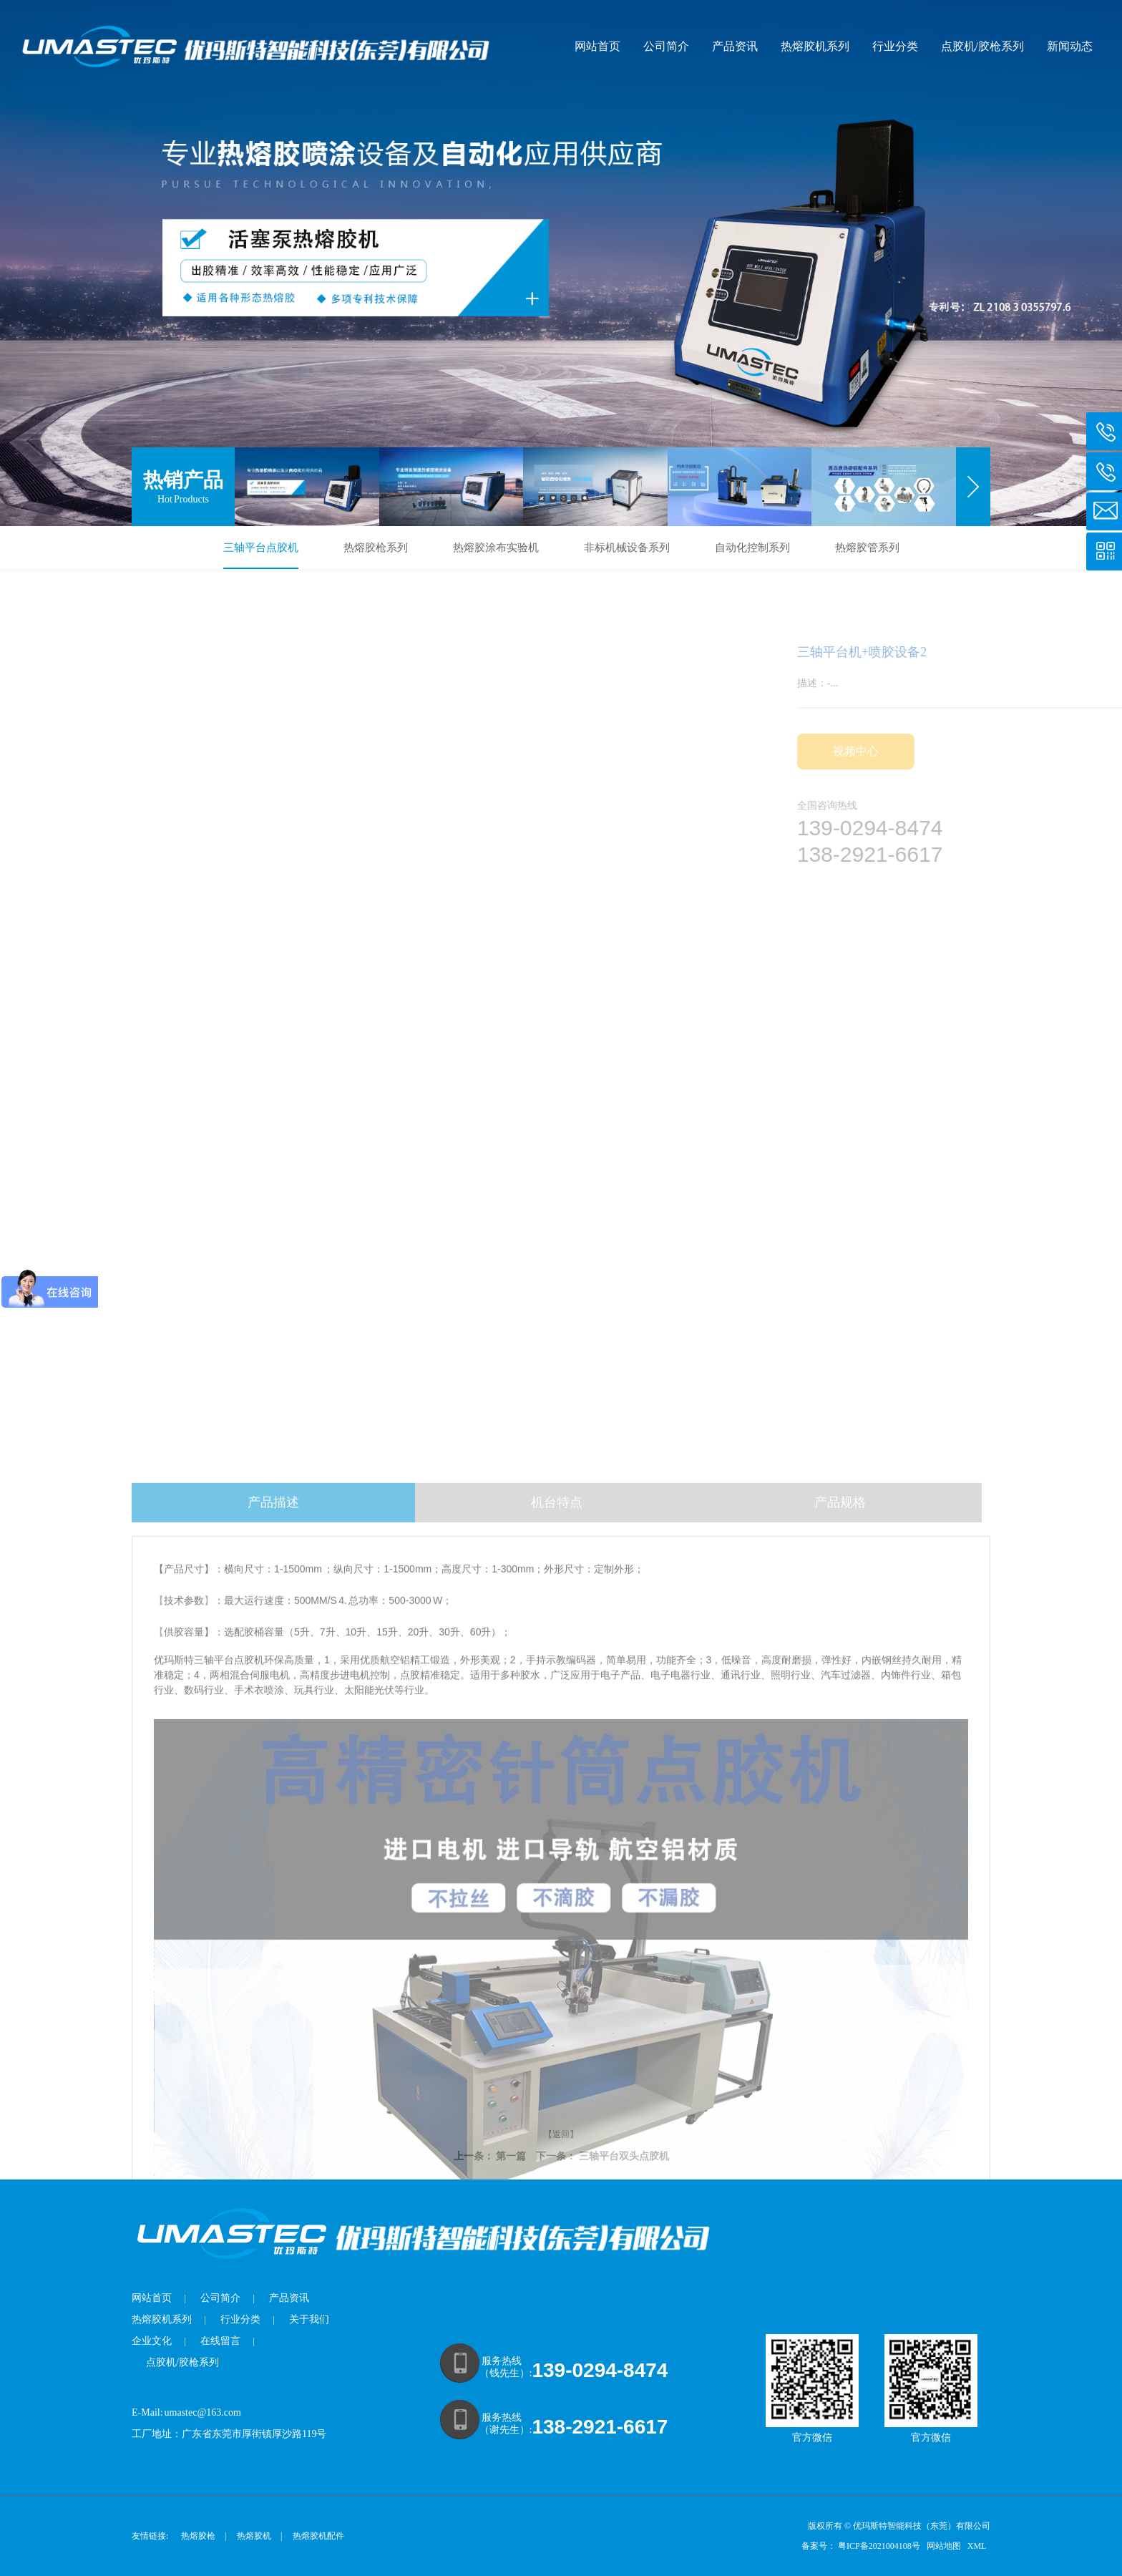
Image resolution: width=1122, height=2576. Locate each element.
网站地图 (945, 2546)
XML (977, 2546)
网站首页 (597, 46)
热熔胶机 (254, 2536)
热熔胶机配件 (318, 2536)
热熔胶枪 (198, 2536)
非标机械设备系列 (627, 547)
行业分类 (895, 46)
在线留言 (220, 2341)
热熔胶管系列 (867, 547)
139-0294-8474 (600, 2370)
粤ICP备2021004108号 (879, 2546)
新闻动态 (1070, 46)
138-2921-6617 (600, 2427)
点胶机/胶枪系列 (982, 46)
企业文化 (152, 2341)
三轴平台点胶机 (260, 547)
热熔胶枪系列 (375, 547)
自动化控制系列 (752, 547)
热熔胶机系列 (815, 46)
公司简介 (666, 46)
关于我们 (309, 2319)
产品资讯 (735, 46)
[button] (973, 486)
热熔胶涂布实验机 (496, 547)
